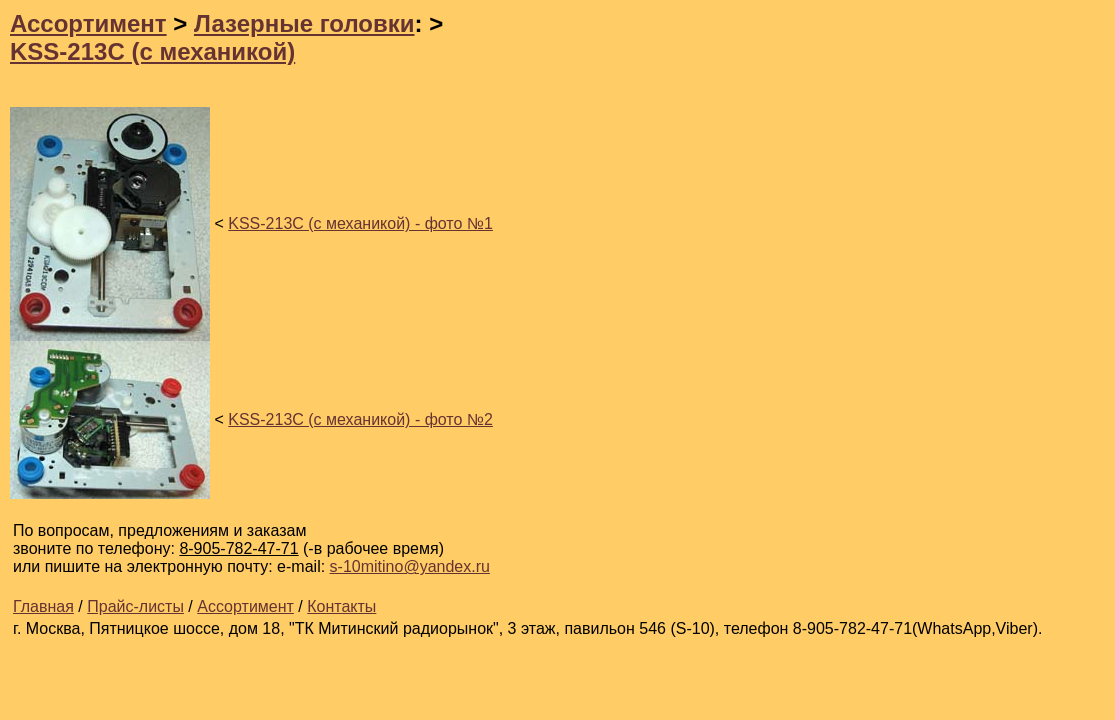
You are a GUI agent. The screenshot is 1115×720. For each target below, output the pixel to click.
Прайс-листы (135, 606)
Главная (43, 606)
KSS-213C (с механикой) (152, 51)
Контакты (341, 606)
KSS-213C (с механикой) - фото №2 (360, 419)
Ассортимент (88, 23)
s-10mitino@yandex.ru (410, 566)
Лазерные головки (304, 23)
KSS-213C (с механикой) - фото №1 (360, 223)
